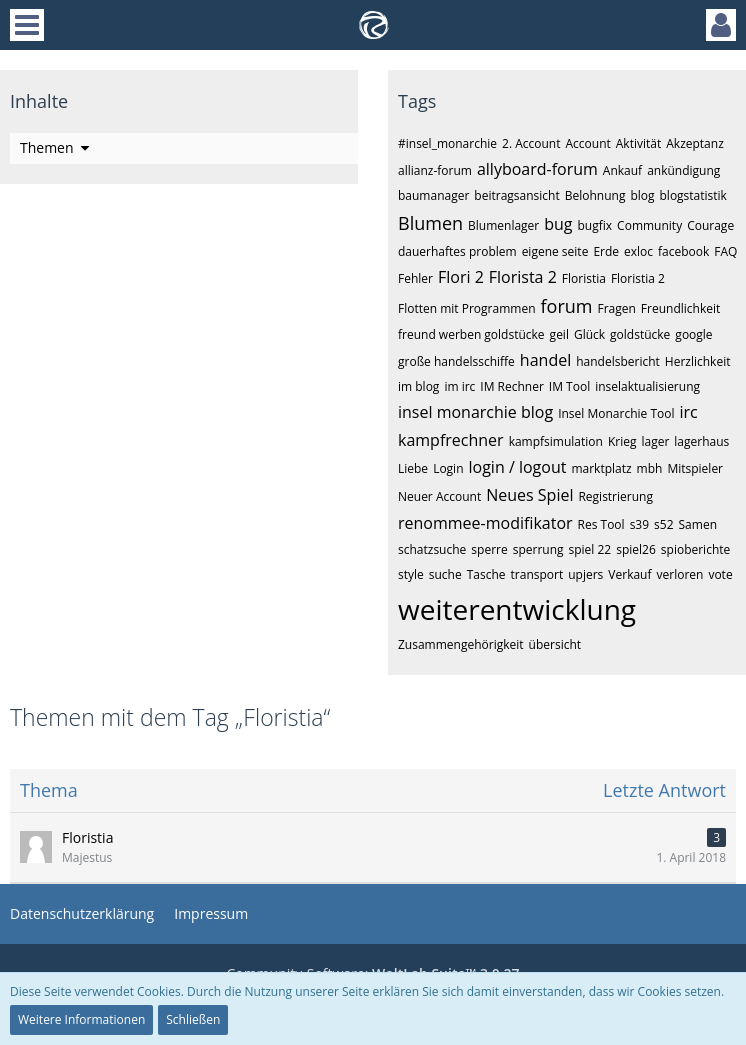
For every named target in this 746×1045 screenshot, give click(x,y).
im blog (418, 386)
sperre (489, 549)
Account (587, 143)
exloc (638, 251)
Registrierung (615, 496)
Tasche (486, 574)
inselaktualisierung (647, 386)
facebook (683, 251)
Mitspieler (695, 468)
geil (559, 334)
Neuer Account (439, 496)
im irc (459, 386)
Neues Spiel (529, 495)
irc (688, 412)
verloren (680, 574)
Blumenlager (503, 225)
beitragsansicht (516, 195)
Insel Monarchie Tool (616, 413)
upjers (585, 574)
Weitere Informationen (81, 1019)
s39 (639, 524)
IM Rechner (512, 386)
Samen (698, 524)
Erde (606, 251)
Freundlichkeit (680, 308)
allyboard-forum (537, 169)
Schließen (193, 1019)
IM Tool (569, 386)
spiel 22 (590, 549)
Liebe (413, 468)
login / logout (518, 467)
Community (649, 225)
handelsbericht (618, 361)
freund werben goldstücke (471, 334)
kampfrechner (451, 440)
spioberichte (695, 549)
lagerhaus (701, 441)
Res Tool (601, 524)
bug (558, 224)
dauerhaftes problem (457, 251)
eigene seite (555, 251)
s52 (663, 524)
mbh (650, 468)
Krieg (622, 441)
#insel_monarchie (447, 143)
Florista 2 (523, 277)
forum (567, 306)
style (411, 574)
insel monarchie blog (475, 412)
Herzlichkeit (698, 361)
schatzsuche (432, 549)
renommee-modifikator (485, 523)
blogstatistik (693, 195)
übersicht (555, 644)
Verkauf (629, 574)
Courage (710, 225)
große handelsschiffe (456, 361)
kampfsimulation (556, 441)
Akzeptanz (695, 143)
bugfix (595, 225)
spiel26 (636, 549)
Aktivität (638, 143)
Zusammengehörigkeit (461, 644)
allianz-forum (435, 170)
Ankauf (622, 170)
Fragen (616, 308)
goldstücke (640, 334)
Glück (589, 334)
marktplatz (601, 468)
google (693, 334)
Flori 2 (461, 277)
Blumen (430, 223)
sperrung (538, 549)
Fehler (415, 278)
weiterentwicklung (517, 609)
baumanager (433, 195)
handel (545, 360)
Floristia (584, 278)
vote (720, 574)
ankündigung (683, 170)
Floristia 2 (638, 278)
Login (448, 468)
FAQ (725, 251)
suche (445, 574)
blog (642, 195)
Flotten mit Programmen (467, 308)
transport (537, 574)
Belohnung (595, 195)
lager (655, 441)
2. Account (531, 143)
